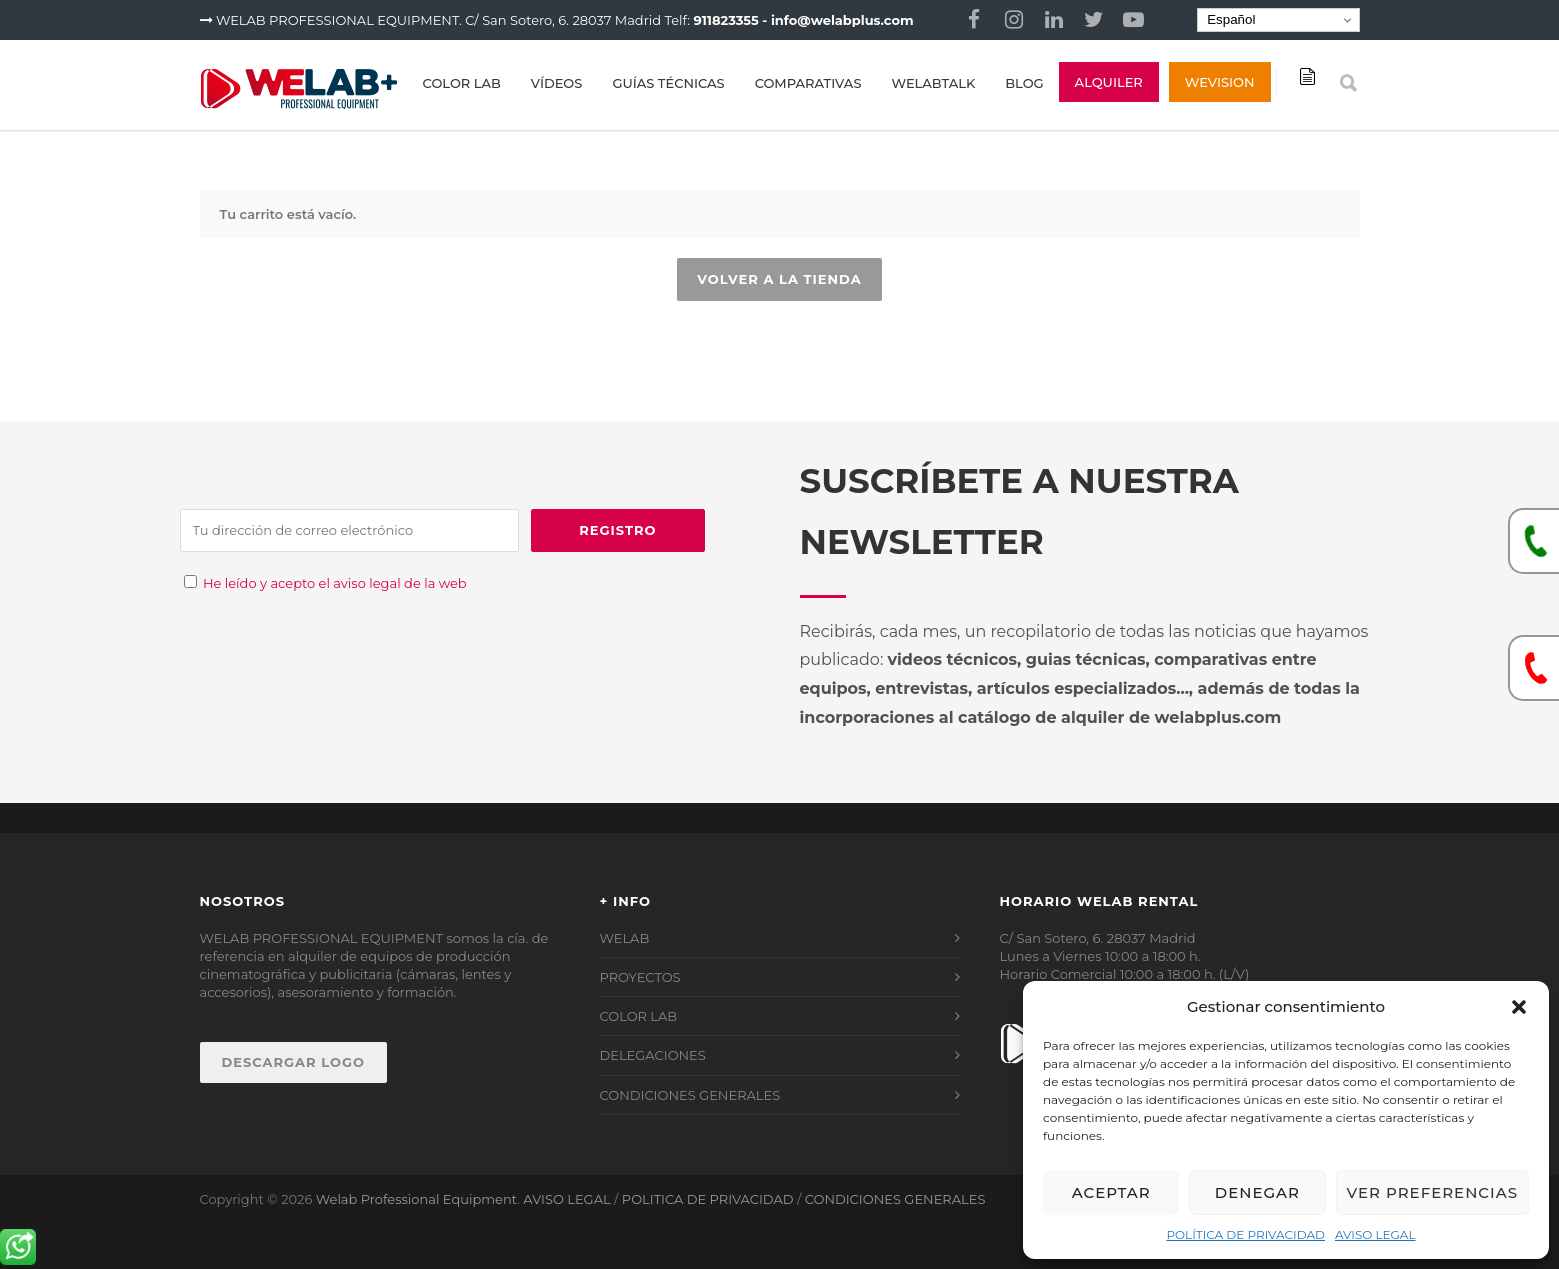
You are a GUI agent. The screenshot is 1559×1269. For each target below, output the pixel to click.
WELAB (625, 938)
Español (1229, 20)
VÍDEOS (557, 83)
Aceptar (1111, 1192)
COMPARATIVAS (808, 83)
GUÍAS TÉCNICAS (668, 83)
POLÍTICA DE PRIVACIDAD (1245, 1234)
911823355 (726, 20)
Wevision (1220, 82)
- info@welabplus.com (837, 20)
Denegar (1257, 1192)
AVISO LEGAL (1375, 1234)
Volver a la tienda (779, 279)
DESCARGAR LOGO (293, 1062)
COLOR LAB (462, 83)
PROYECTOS (640, 977)
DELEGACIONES (653, 1055)
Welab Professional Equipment (416, 1199)
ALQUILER (1109, 82)
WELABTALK (933, 83)
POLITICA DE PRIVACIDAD (708, 1199)
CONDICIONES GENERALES (690, 1095)
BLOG (1024, 83)
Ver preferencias (1432, 1192)
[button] (1519, 1007)
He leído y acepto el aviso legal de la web (335, 583)
